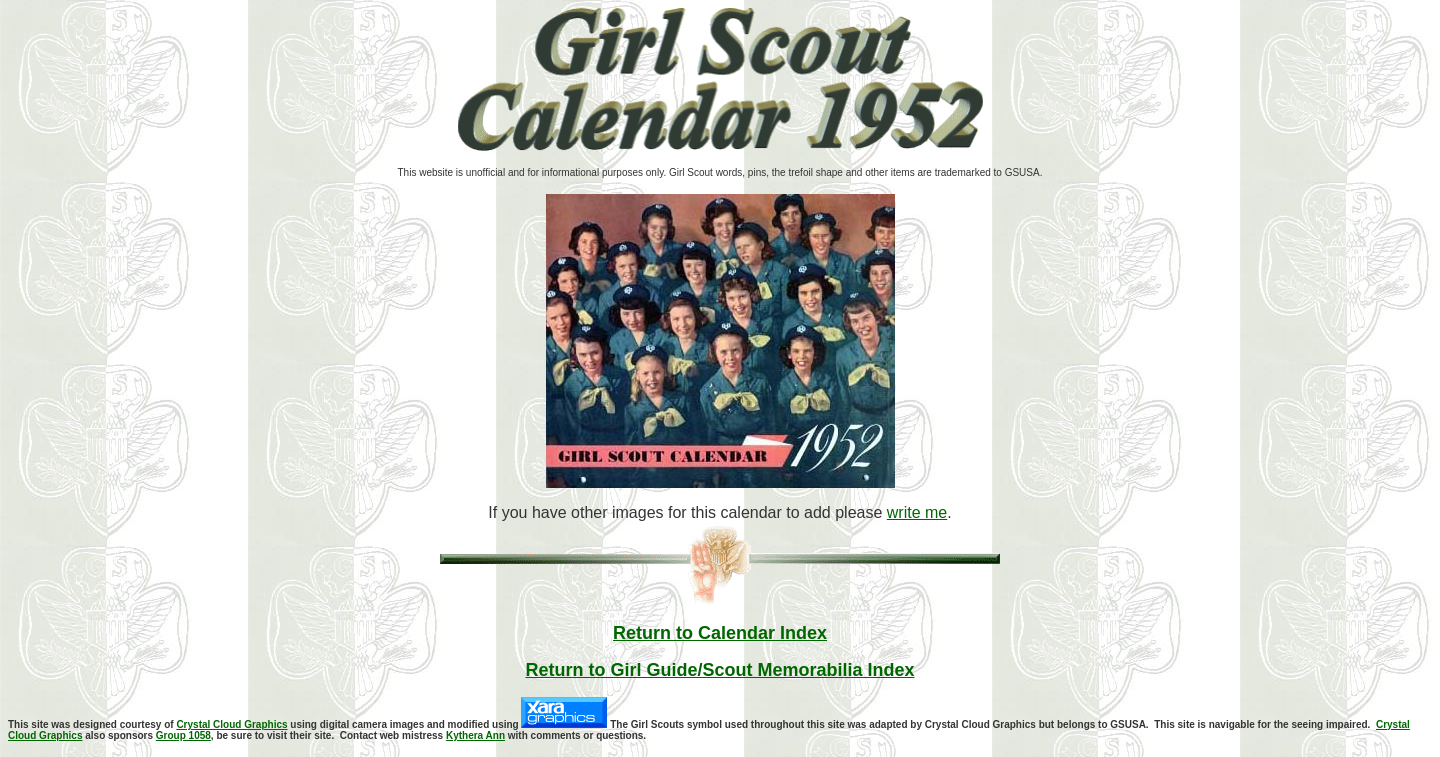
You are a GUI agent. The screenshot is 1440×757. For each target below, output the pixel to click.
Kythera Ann (475, 735)
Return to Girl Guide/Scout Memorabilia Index (719, 670)
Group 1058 (183, 735)
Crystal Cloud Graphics (231, 724)
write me (917, 512)
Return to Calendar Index (720, 633)
